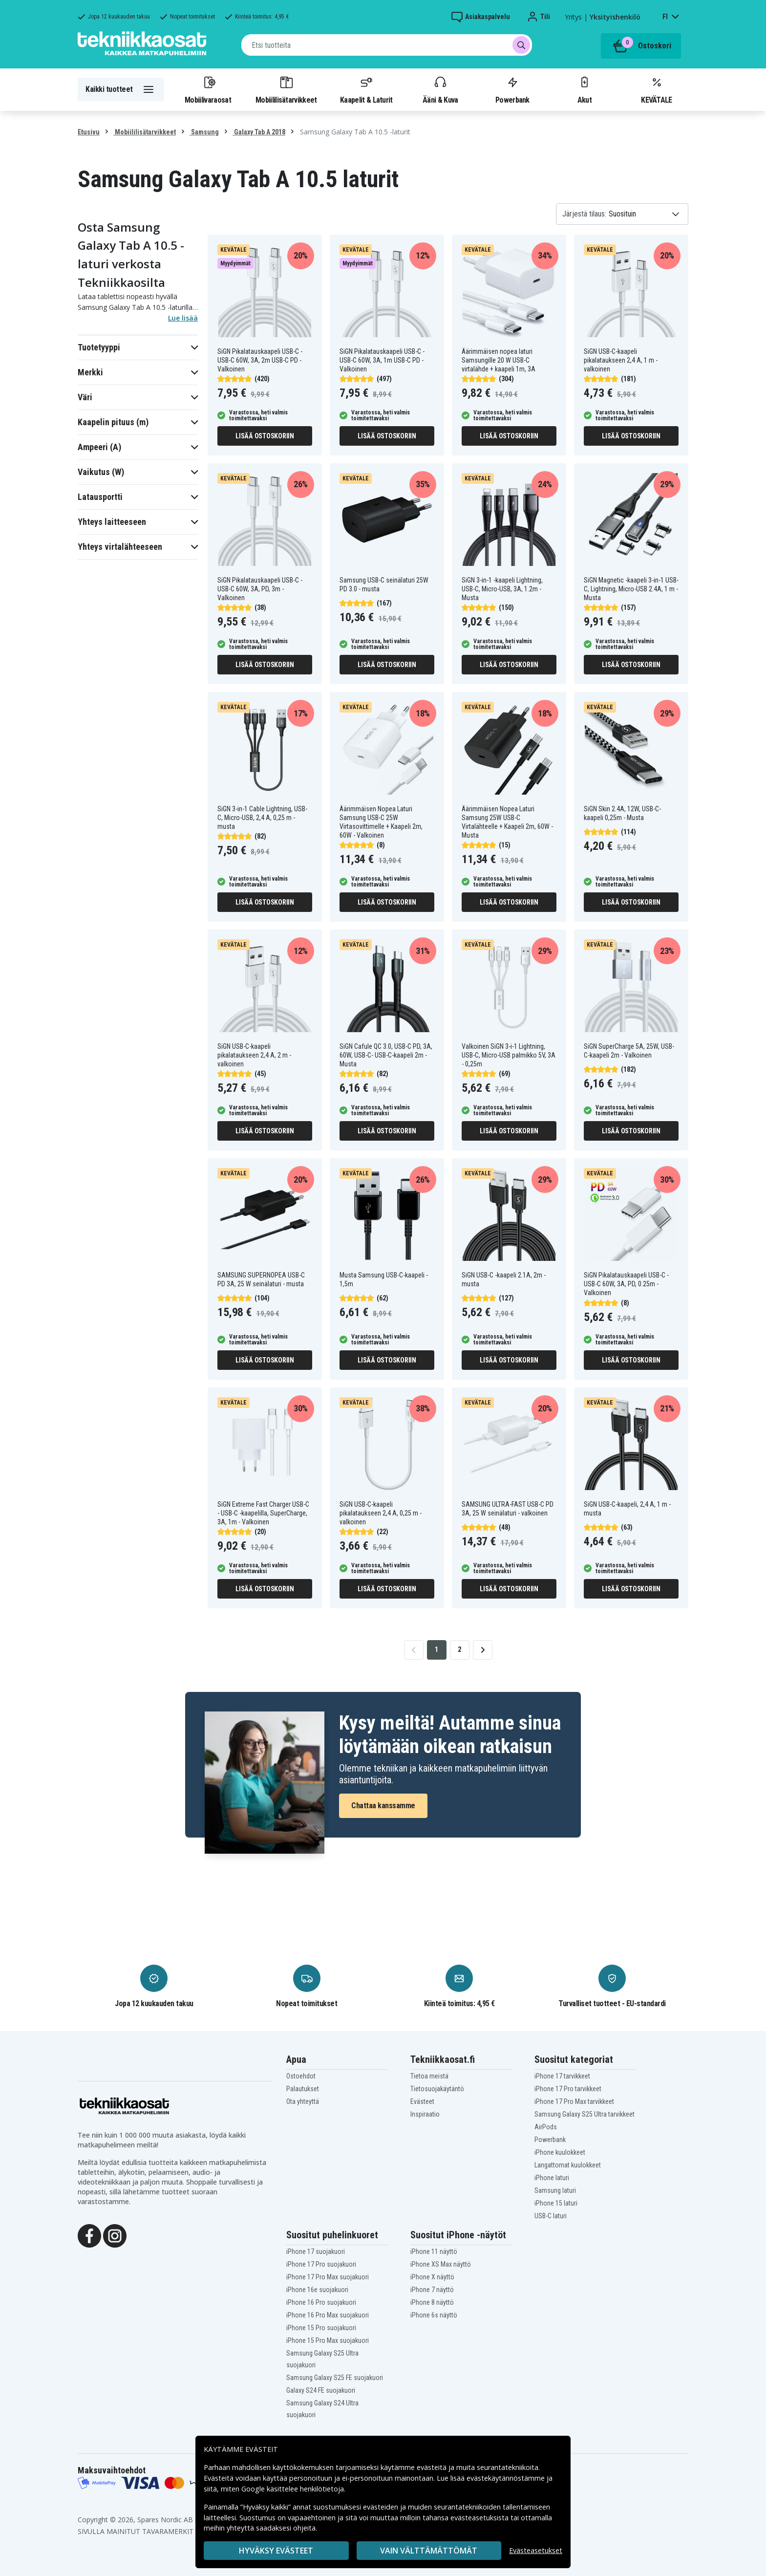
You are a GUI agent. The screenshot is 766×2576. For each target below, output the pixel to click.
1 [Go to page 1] (436, 1649)
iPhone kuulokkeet (559, 2152)
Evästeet (422, 2101)
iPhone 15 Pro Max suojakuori (327, 2340)
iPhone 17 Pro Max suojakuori (327, 2277)
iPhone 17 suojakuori (315, 2251)
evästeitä (432, 2467)
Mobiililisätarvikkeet (286, 89)
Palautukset (302, 2089)
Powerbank (512, 89)
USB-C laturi (550, 2216)
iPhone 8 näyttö (432, 2302)
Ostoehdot (301, 2076)
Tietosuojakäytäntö (437, 2089)
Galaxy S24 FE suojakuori (320, 2390)
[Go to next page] (482, 1650)
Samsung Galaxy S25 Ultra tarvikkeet (584, 2114)
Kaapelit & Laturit (366, 89)
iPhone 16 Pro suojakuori (321, 2302)
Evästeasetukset (535, 2550)
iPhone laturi (551, 2178)
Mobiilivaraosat (208, 89)
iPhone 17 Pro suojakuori (321, 2264)
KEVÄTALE (656, 89)
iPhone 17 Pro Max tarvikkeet (574, 2101)
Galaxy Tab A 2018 (259, 132)
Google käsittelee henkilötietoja (292, 2488)
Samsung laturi (555, 2190)
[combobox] (386, 45)
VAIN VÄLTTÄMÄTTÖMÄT (428, 2550)
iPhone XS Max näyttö (440, 2264)
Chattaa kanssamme (383, 1805)
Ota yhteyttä (302, 2101)
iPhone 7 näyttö (432, 2290)
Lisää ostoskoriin (264, 436)
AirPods (545, 2127)
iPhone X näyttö (432, 2277)
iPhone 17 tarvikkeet (562, 2076)
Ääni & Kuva (440, 89)
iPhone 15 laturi (555, 2203)
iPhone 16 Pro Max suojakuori (327, 2315)
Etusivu (89, 132)
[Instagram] (115, 2235)
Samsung (204, 132)
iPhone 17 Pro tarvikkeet (567, 2089)
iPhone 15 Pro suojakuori (321, 2328)
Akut (584, 89)
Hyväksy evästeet (276, 2550)
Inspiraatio (425, 2114)
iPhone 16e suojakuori (317, 2290)
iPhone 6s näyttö (433, 2315)
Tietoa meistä (429, 2076)
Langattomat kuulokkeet (567, 2165)
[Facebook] (89, 2235)
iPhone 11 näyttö (433, 2251)
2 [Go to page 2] (459, 1649)
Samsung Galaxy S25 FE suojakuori (334, 2377)
